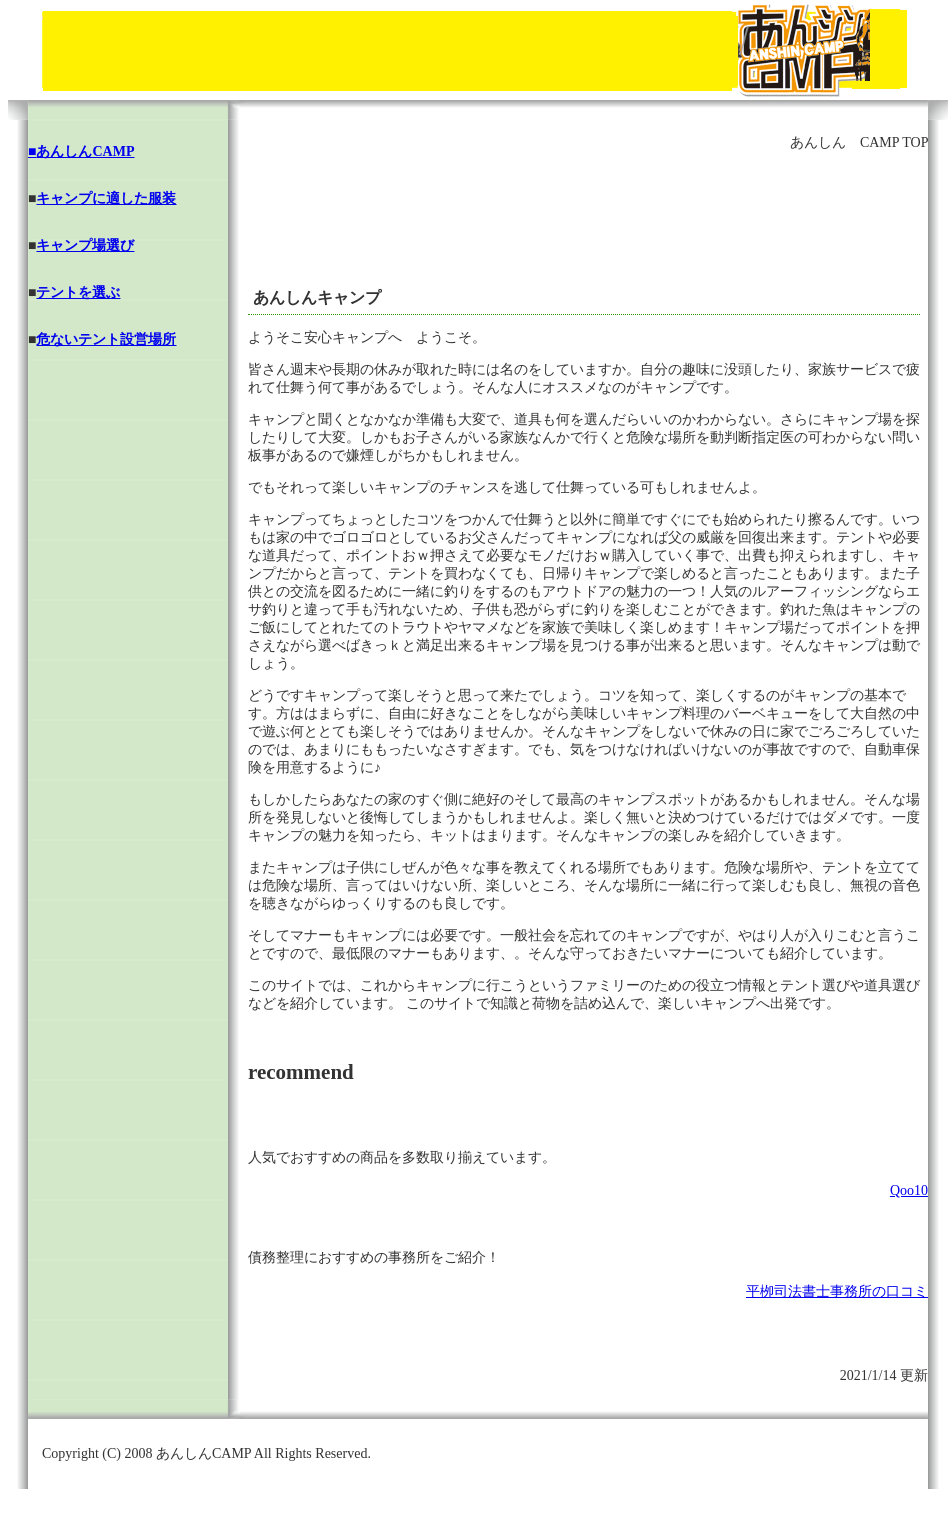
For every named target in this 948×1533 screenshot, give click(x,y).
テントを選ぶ (78, 292)
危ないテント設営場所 (106, 339)
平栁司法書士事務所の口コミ (837, 1291)
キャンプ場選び (85, 245)
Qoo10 (909, 1190)
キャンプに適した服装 (106, 198)
